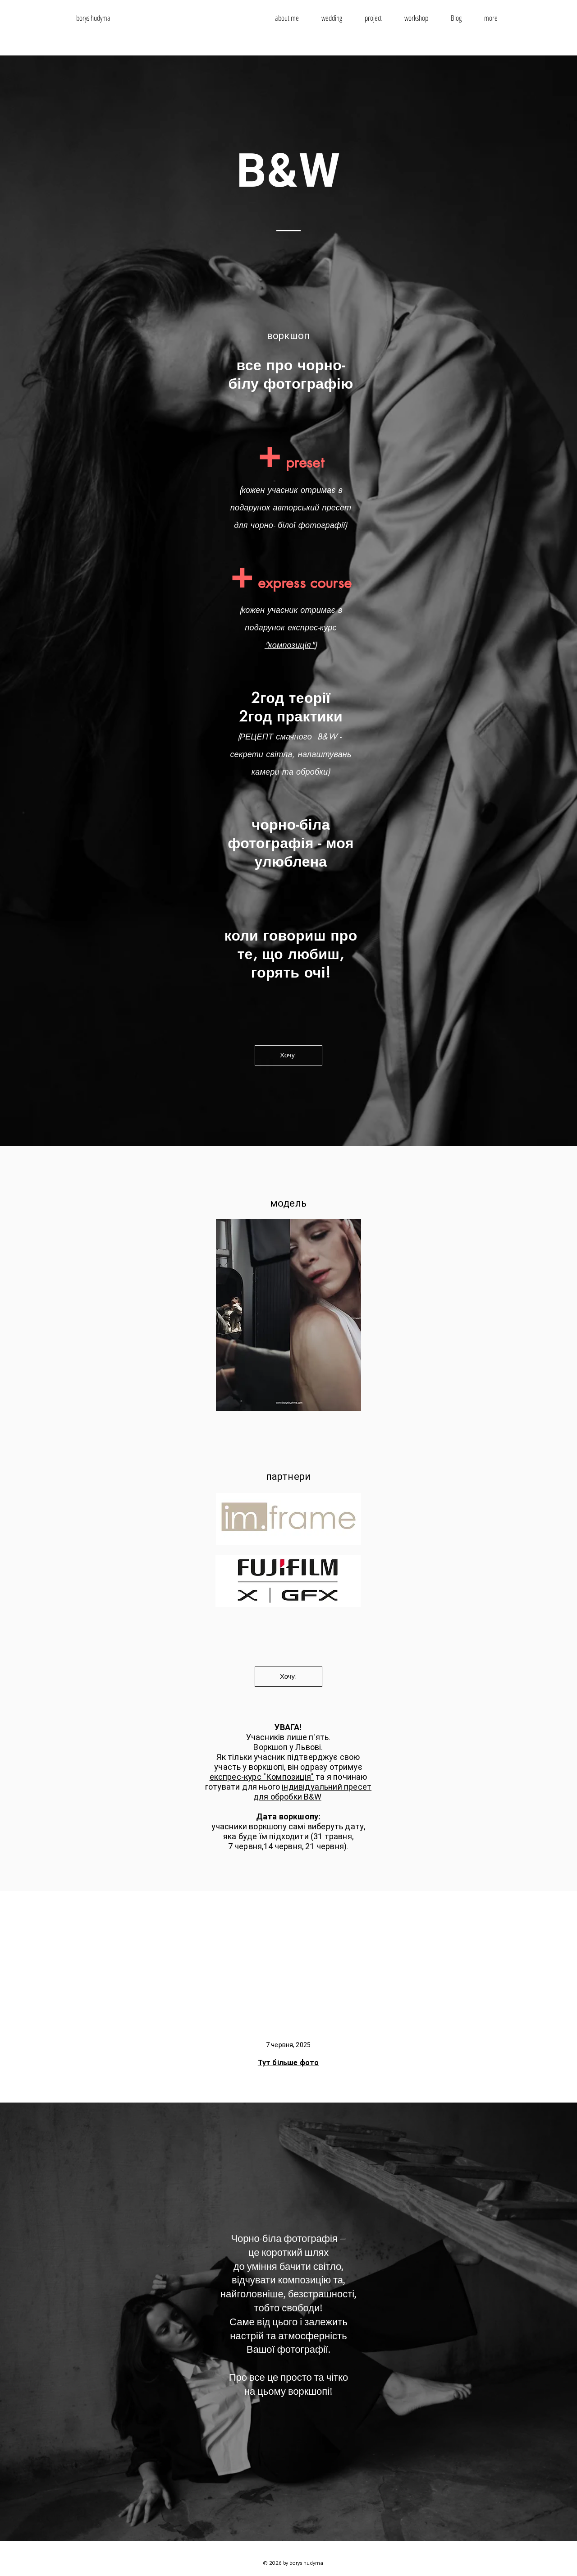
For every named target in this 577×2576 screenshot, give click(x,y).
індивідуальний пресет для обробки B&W (312, 1791)
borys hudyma (93, 18)
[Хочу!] (288, 1055)
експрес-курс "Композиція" (262, 1777)
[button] (491, 17)
